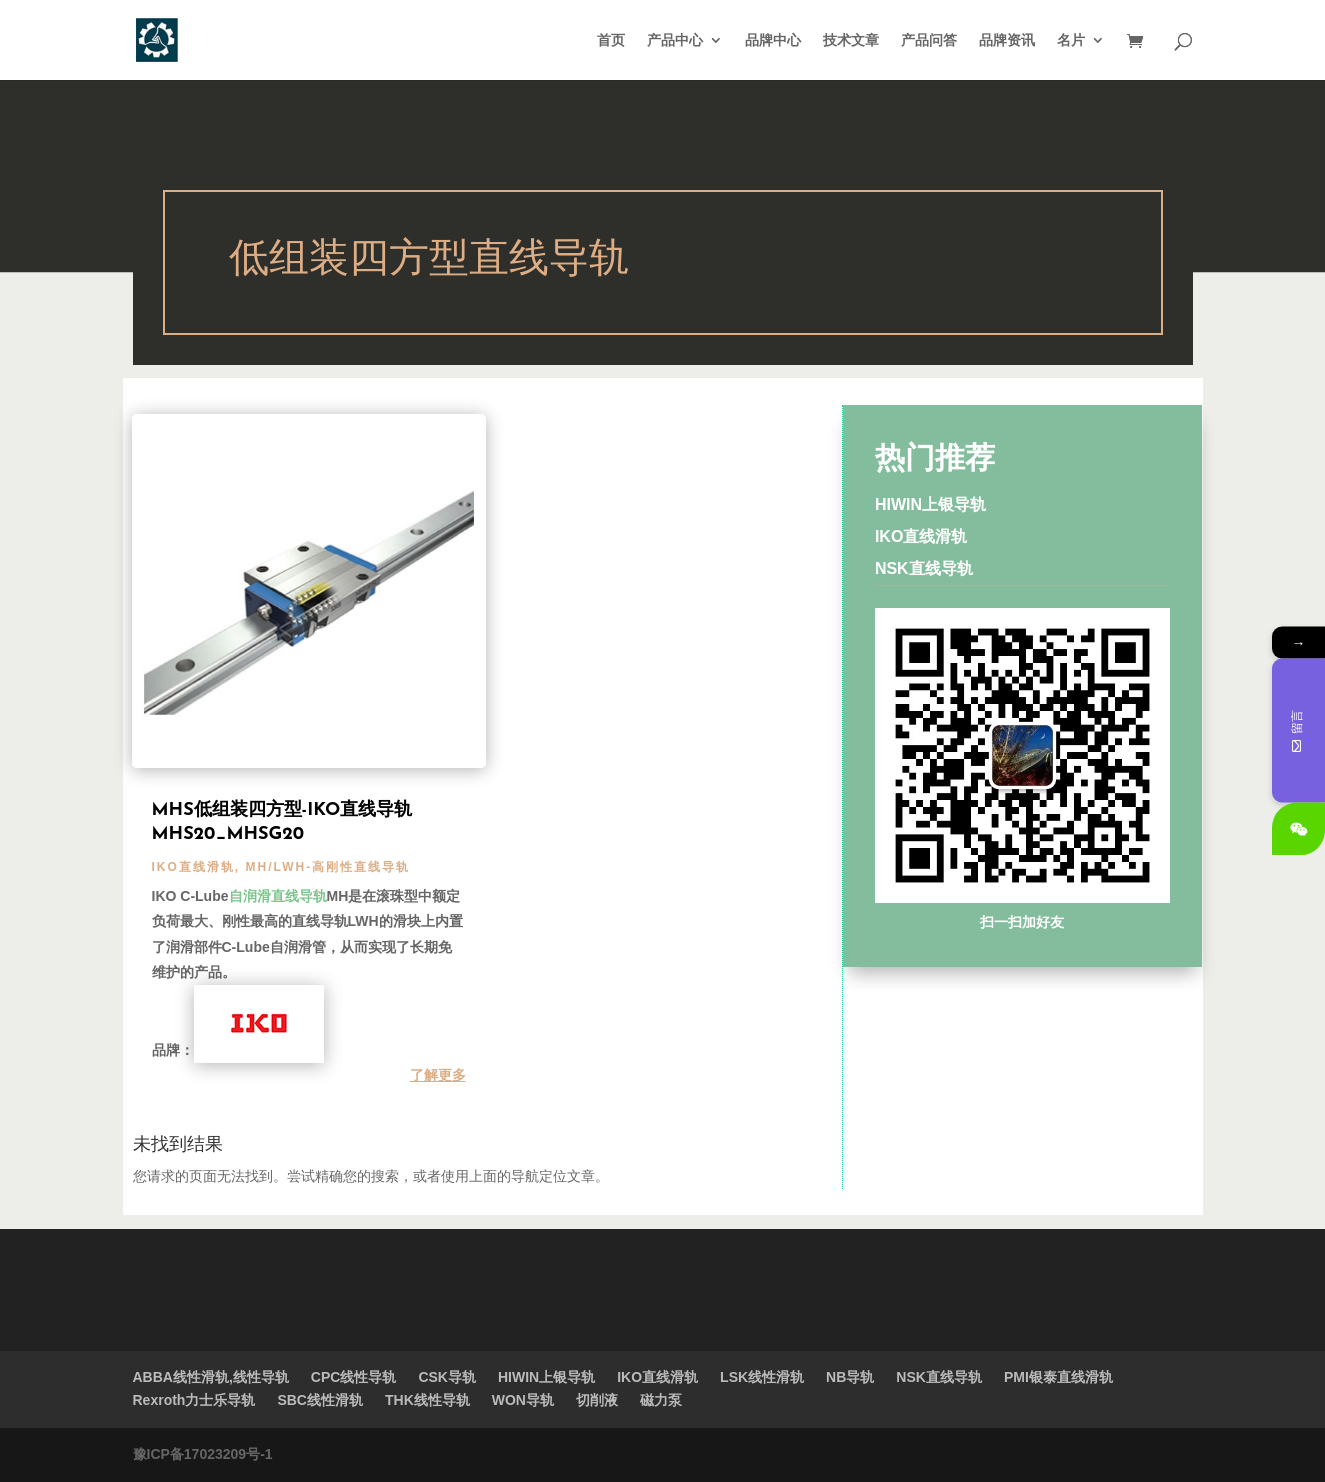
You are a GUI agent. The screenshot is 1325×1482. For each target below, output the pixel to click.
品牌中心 (773, 40)
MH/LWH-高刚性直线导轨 (328, 867)
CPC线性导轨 (354, 1377)
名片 (1071, 40)
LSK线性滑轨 (762, 1377)
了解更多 (438, 1075)
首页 (611, 40)
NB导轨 (850, 1377)
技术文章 (851, 40)
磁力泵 (661, 1400)
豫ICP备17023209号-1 (203, 1454)
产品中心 (675, 40)
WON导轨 (523, 1400)
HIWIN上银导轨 (930, 504)
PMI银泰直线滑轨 (1058, 1377)
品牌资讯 (1007, 40)
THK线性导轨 (427, 1400)
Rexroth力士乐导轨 (194, 1400)
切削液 (597, 1400)
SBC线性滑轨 (320, 1400)
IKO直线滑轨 (193, 867)
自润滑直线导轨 (278, 896)
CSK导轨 (447, 1377)
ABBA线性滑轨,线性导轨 (211, 1377)
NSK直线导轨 (924, 568)
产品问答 (929, 40)
